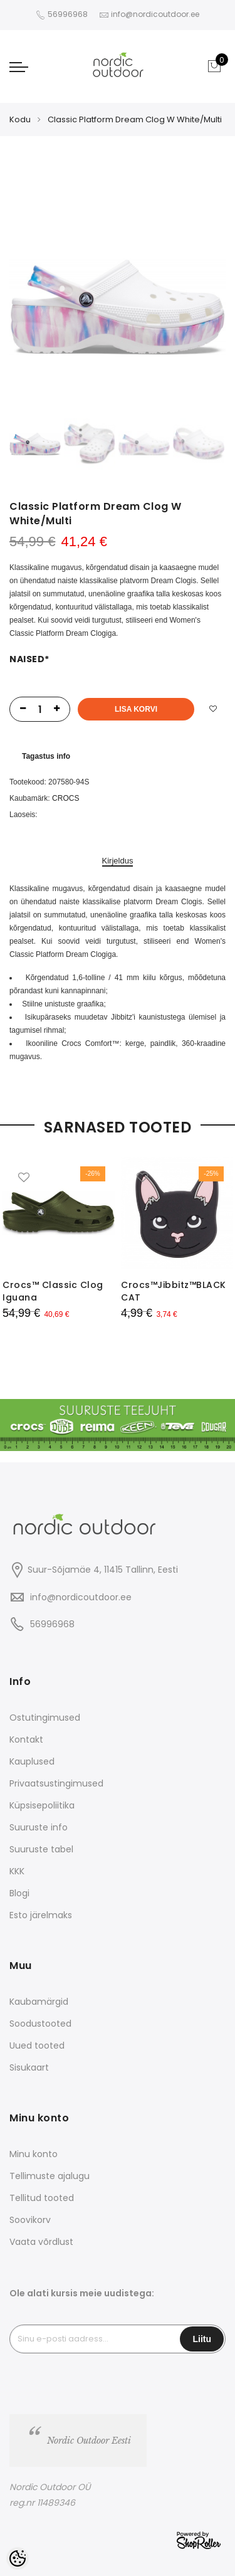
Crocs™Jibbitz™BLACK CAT (173, 1291)
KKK (16, 1871)
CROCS (65, 798)
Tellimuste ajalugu (49, 2176)
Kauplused (32, 1761)
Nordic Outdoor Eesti (89, 2440)
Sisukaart (29, 2067)
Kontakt (26, 1739)
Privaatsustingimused (56, 1783)
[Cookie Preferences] (17, 2558)
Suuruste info (38, 1827)
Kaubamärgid (38, 2001)
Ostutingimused (44, 1717)
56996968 (69, 14)
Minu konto (33, 2154)
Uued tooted (37, 2045)
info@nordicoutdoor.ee (81, 1597)
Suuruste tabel (41, 1849)
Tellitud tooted (41, 2198)
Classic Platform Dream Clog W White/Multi (135, 119)
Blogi (19, 1893)
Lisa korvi (136, 709)
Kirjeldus (117, 860)
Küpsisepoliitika (42, 1805)
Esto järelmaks (40, 1915)
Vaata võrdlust (41, 2242)
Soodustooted (40, 2023)
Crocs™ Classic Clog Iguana (53, 1291)
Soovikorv (30, 2220)
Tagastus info (46, 756)
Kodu (20, 119)
